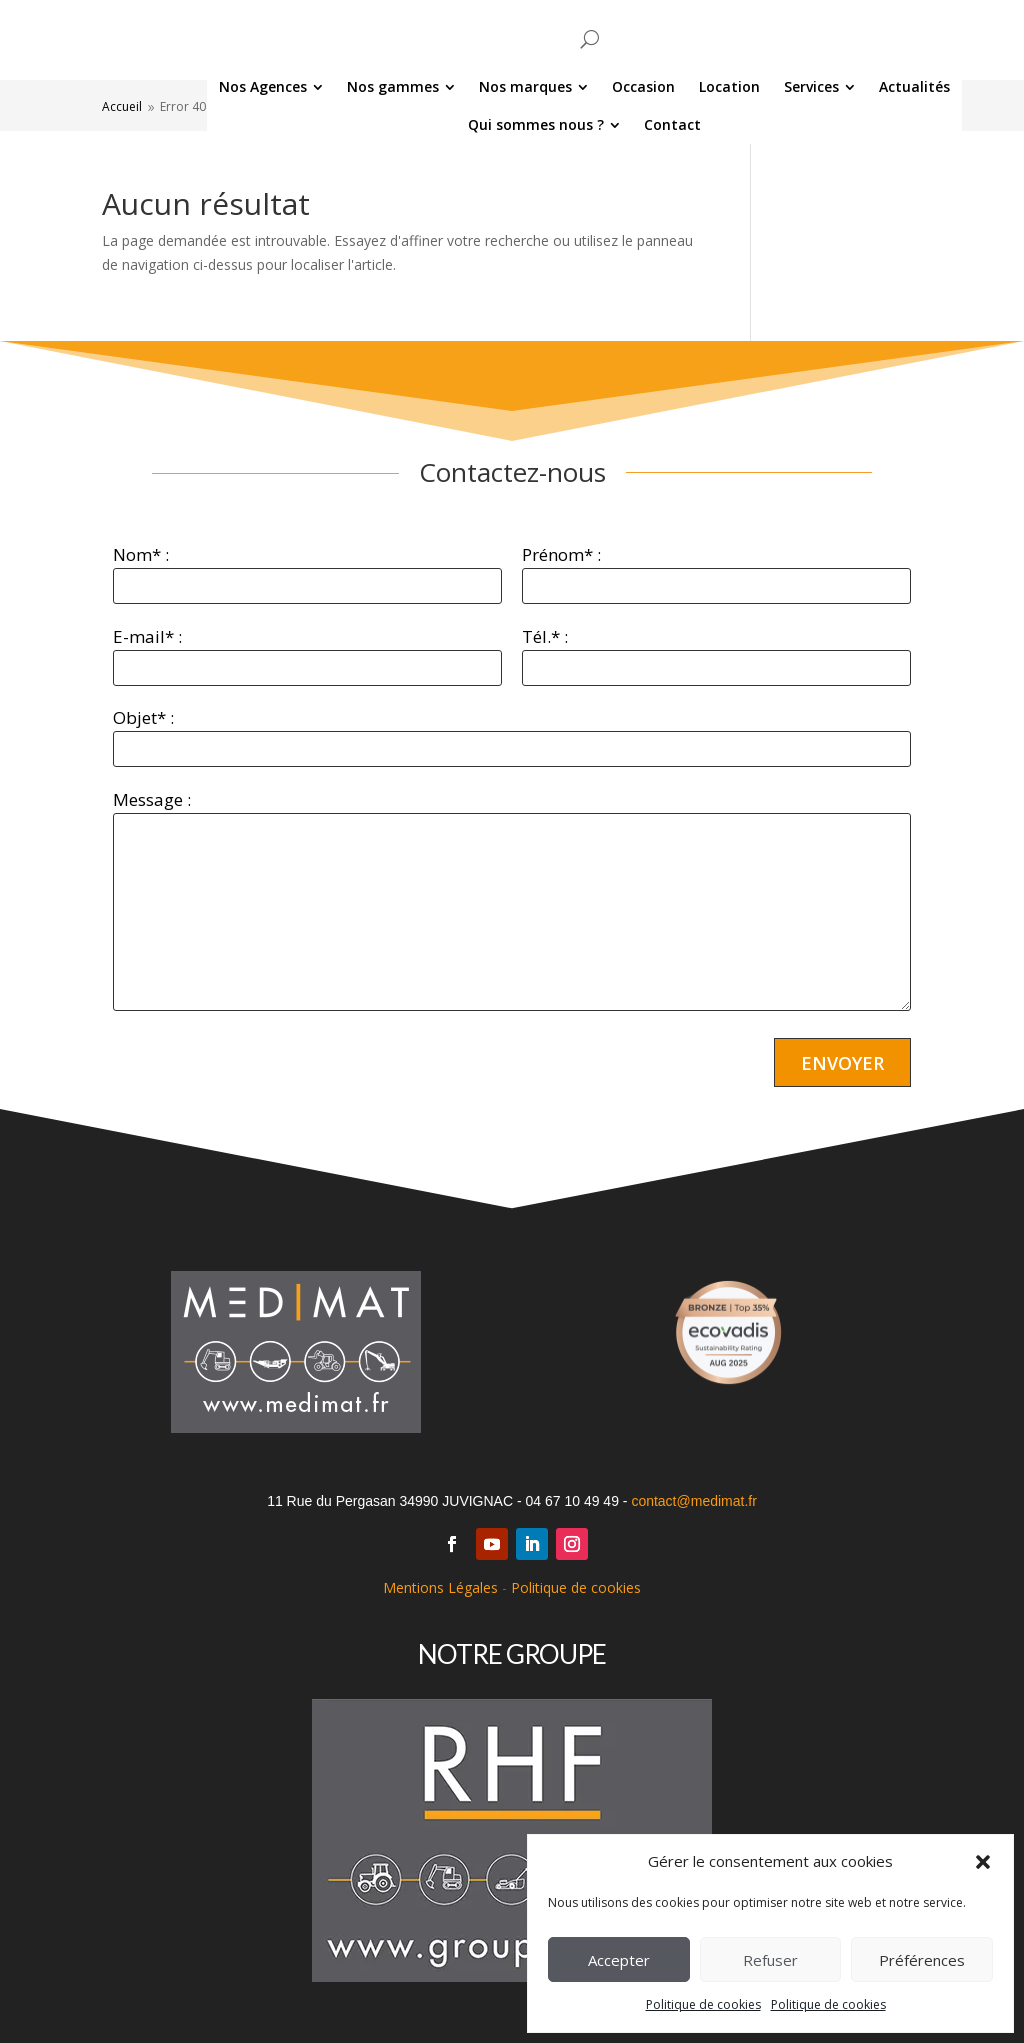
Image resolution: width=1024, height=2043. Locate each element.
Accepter (619, 1960)
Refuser (770, 1960)
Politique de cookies (703, 2004)
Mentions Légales (440, 1587)
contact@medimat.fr (693, 1501)
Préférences (922, 1960)
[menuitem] (199, 87)
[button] (983, 1862)
